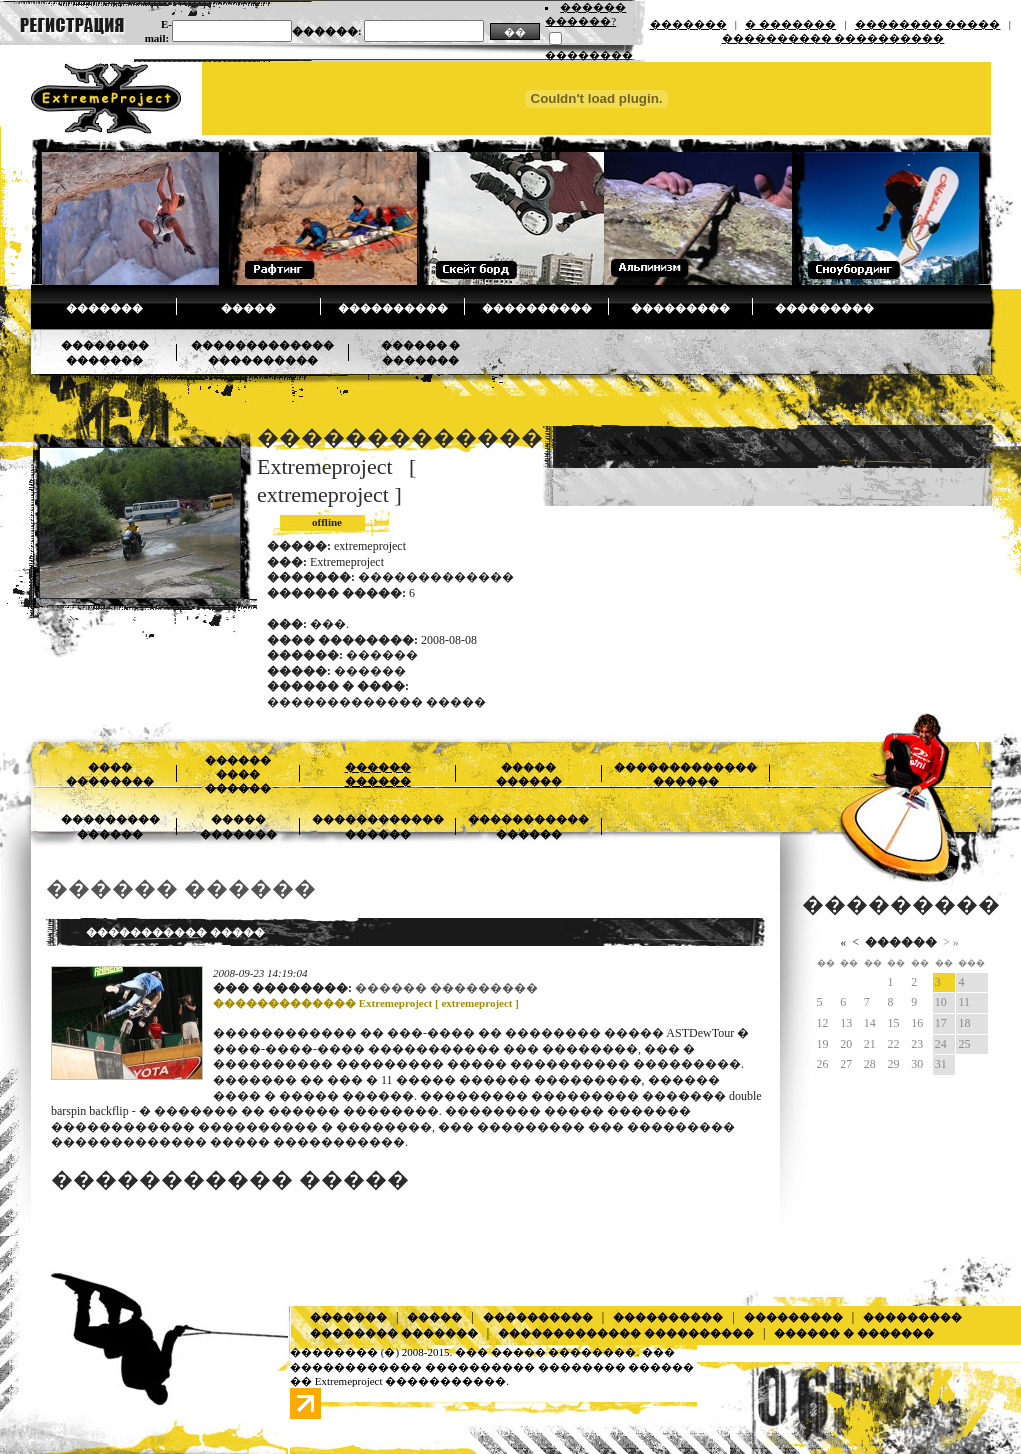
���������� (393, 308)
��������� (680, 308)
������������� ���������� (626, 1333)
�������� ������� (394, 1333)
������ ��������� (446, 988)
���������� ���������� (833, 38)
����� (248, 308)
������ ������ (181, 888)
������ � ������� (854, 1333)
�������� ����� (928, 24)
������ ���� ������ (238, 774)
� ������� (790, 24)
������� (688, 24)
